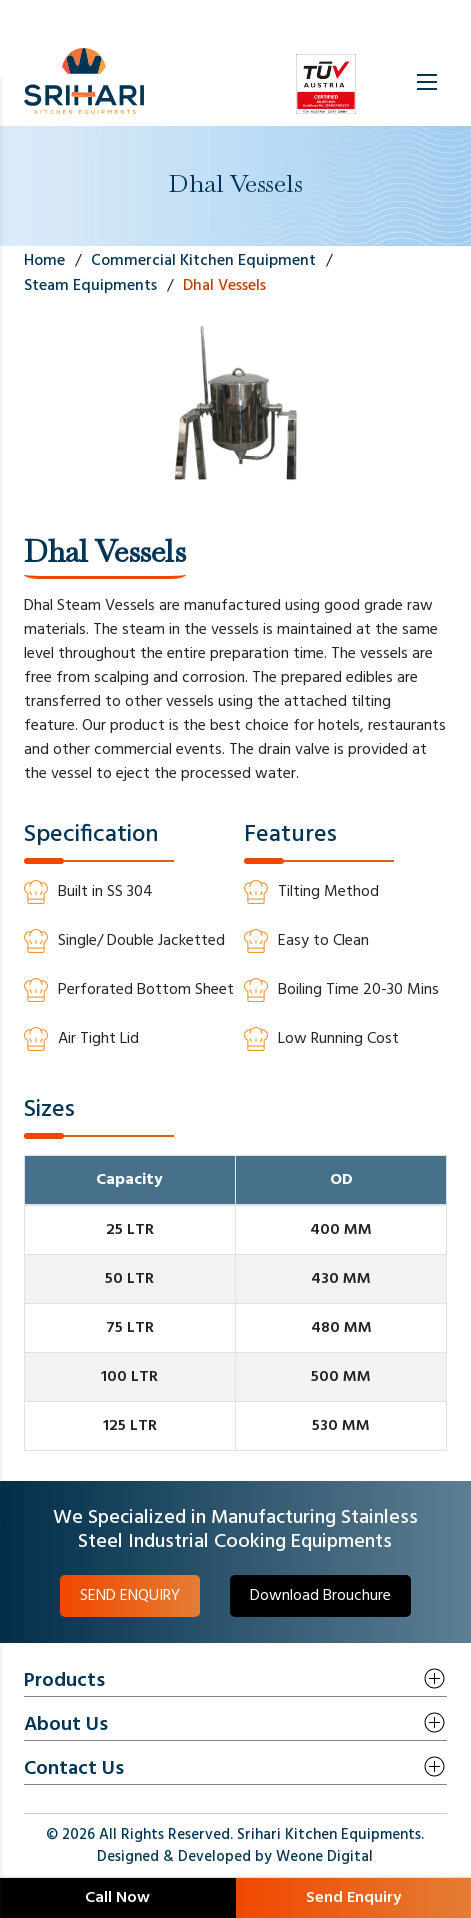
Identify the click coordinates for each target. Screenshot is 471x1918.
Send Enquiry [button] (353, 1898)
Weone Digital (324, 1857)
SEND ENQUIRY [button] (130, 1596)
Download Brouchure (320, 1596)
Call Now (117, 1898)
